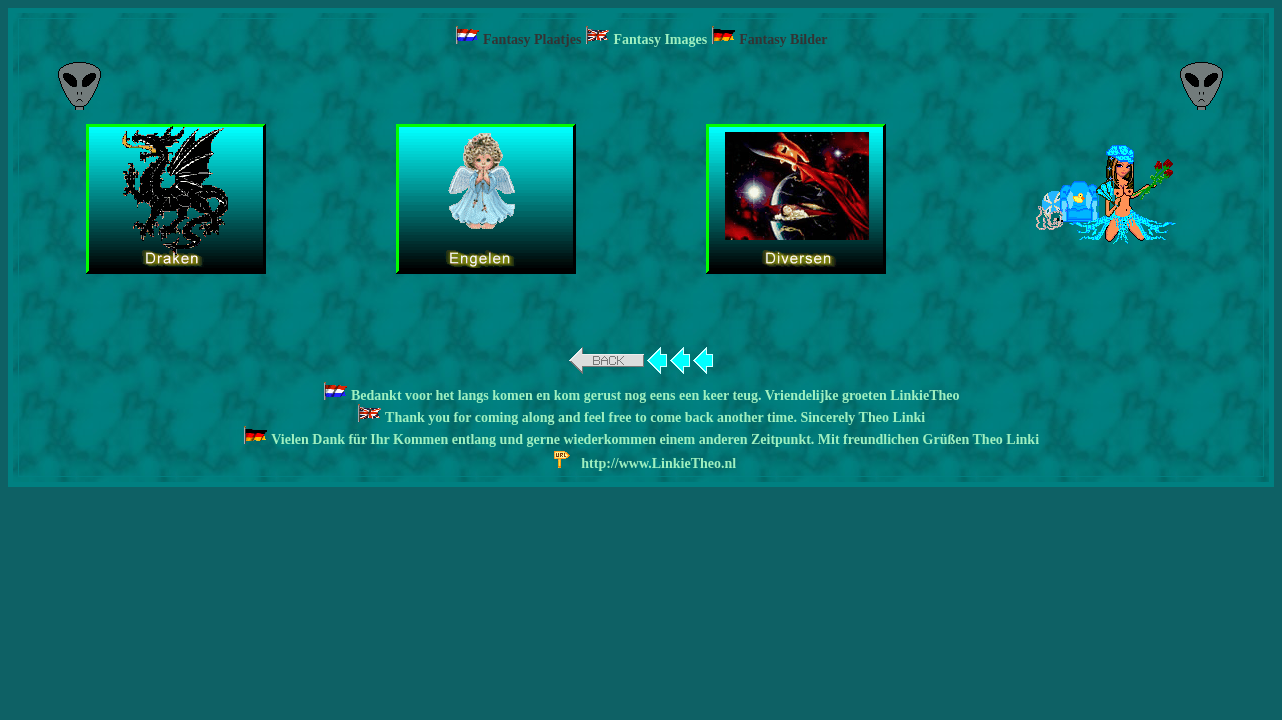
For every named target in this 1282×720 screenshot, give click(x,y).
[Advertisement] (641, 85)
